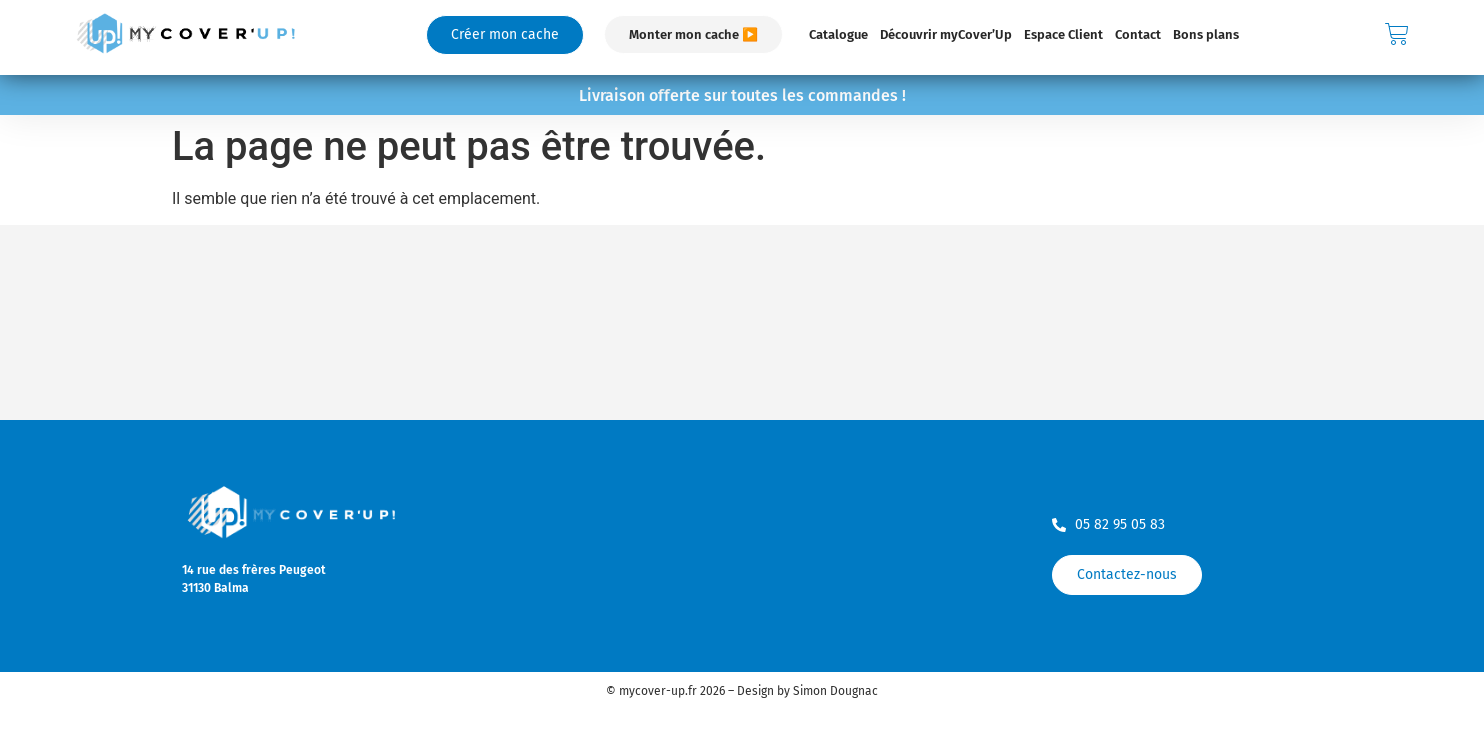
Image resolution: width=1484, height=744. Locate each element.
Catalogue (838, 34)
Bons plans (1206, 34)
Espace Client (1063, 34)
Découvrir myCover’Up (946, 34)
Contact (1138, 34)
